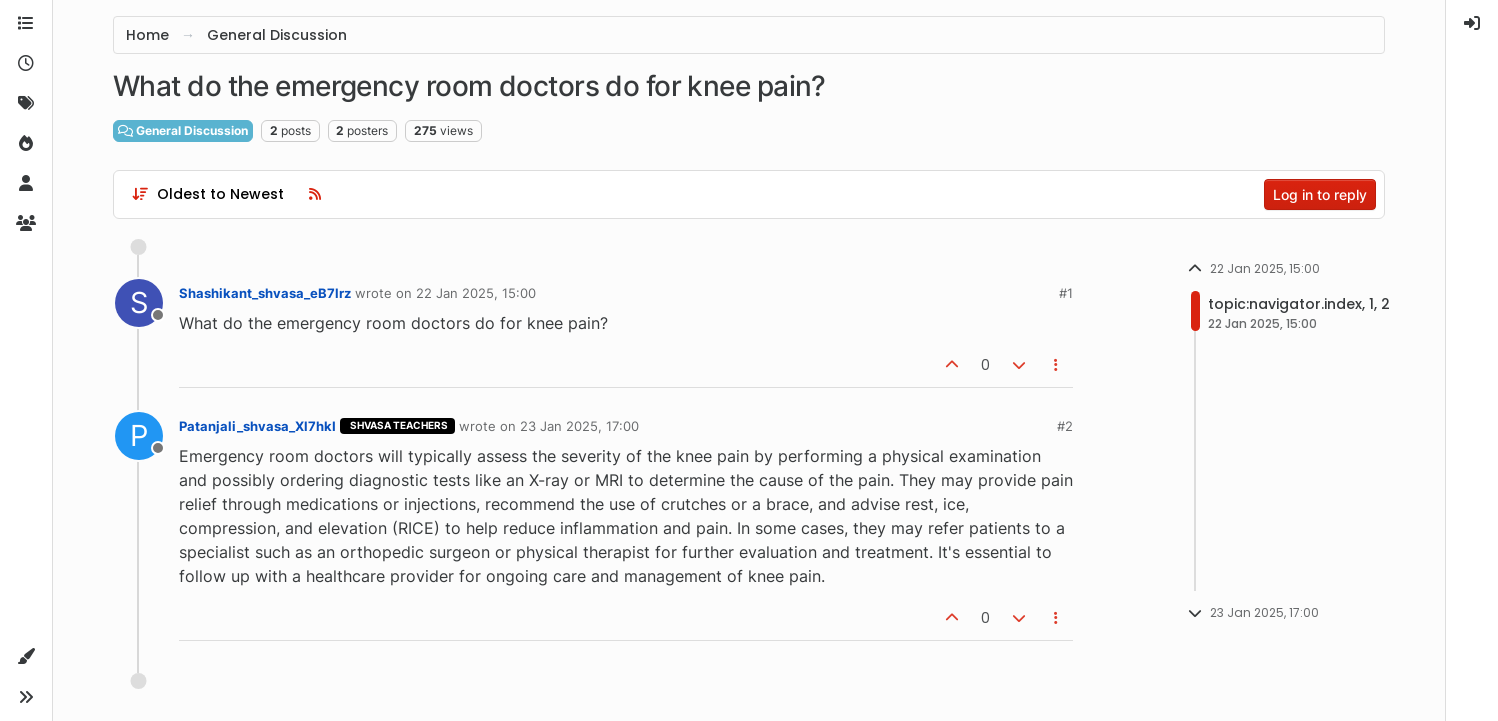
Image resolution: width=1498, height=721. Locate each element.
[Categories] (26, 24)
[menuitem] (1472, 24)
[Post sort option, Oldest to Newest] (207, 194)
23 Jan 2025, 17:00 (579, 426)
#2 (1065, 426)
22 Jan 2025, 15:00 (476, 293)
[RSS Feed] (315, 194)
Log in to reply (1320, 194)
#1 (1066, 293)
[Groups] (26, 224)
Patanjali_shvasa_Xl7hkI (257, 426)
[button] (26, 657)
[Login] (1472, 24)
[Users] (26, 184)
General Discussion (183, 130)
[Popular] (26, 144)
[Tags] (26, 104)
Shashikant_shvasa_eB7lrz (265, 293)
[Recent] (26, 64)
